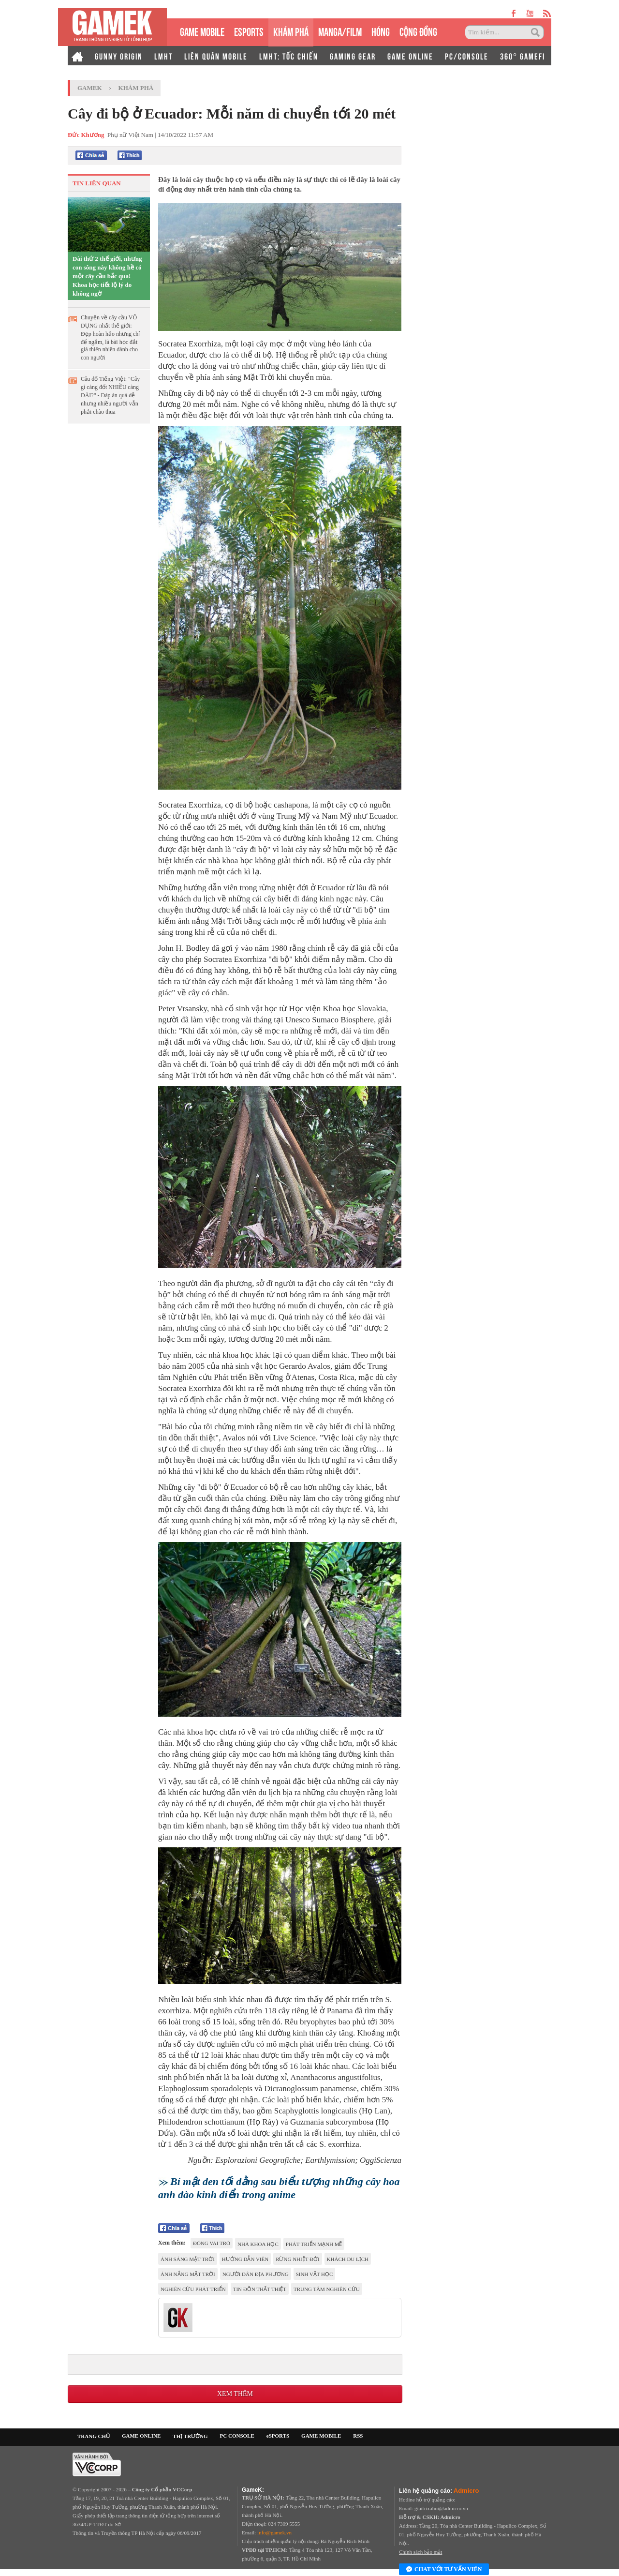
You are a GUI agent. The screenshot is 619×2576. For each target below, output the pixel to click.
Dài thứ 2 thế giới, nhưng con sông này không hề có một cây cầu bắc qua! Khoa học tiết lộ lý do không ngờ (107, 276)
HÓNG (380, 31)
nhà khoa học (258, 2244)
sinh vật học (314, 2274)
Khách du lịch (348, 2259)
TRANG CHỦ (93, 2436)
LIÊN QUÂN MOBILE (216, 55)
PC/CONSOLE (466, 55)
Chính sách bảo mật (420, 2552)
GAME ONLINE (410, 55)
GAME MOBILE (202, 31)
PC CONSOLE (237, 2436)
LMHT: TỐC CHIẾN (288, 55)
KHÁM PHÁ (291, 31)
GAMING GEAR (353, 55)
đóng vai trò (211, 2243)
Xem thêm (235, 2393)
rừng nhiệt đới (297, 2259)
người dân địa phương (255, 2274)
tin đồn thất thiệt (259, 2289)
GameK (89, 87)
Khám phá (136, 87)
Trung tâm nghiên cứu (327, 2289)
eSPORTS (249, 31)
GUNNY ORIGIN (119, 55)
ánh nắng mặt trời (188, 2274)
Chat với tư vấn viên (444, 2569)
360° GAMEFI (522, 55)
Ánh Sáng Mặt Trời (188, 2259)
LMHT (163, 55)
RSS (358, 2436)
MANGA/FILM (340, 31)
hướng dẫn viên (245, 2259)
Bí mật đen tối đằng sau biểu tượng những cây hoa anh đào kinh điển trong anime (278, 2188)
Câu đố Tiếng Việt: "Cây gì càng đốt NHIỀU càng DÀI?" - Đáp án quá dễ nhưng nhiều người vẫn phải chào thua (110, 395)
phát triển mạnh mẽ (314, 2244)
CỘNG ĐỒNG (418, 31)
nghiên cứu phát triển (193, 2289)
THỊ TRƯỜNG (190, 2436)
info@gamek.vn (274, 2532)
